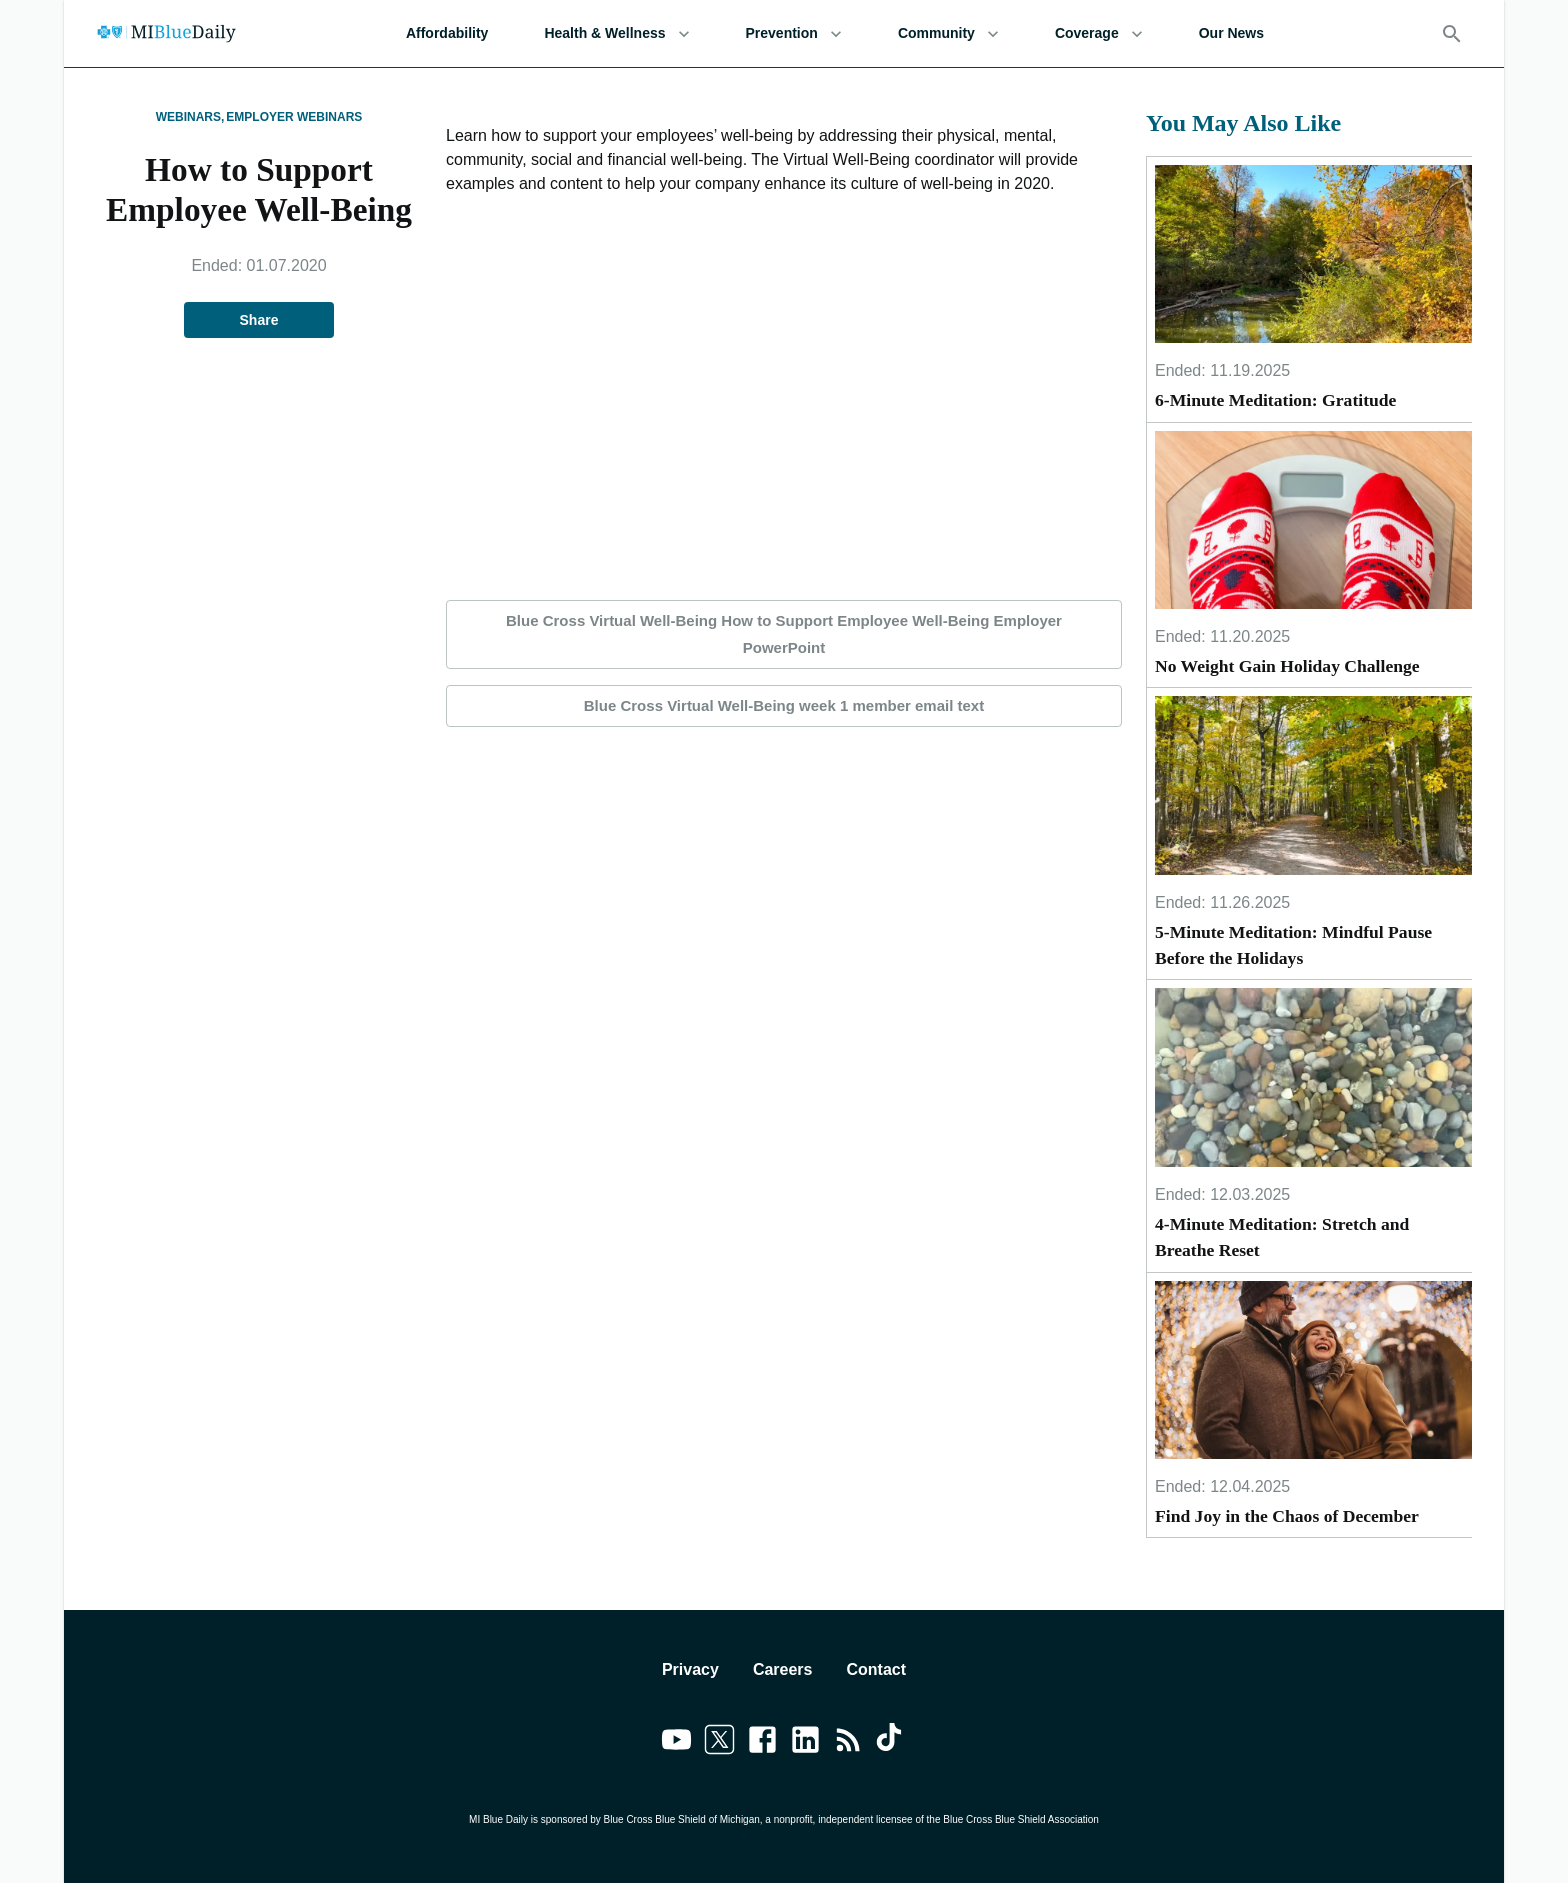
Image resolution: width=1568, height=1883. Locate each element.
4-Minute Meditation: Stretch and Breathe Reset (1282, 1237)
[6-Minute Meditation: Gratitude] (1313, 254)
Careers (783, 1669)
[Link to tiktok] (891, 1743)
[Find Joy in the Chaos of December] (1313, 1370)
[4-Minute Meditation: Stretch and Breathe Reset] (1313, 1077)
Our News (1231, 33)
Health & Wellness (616, 33)
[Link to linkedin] (805, 1743)
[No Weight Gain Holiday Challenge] (1313, 520)
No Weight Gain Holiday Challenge (1287, 666)
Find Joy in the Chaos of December (1287, 1516)
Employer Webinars (294, 117)
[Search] (1452, 34)
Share (259, 320)
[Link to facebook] (762, 1743)
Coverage (1099, 33)
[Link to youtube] (676, 1743)
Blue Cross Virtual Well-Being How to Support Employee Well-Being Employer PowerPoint (784, 634)
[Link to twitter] (719, 1743)
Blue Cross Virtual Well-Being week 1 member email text (784, 706)
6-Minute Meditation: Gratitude (1275, 400)
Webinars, (190, 117)
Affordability (447, 33)
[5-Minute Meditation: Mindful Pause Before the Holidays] (1313, 785)
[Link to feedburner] (848, 1743)
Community (948, 33)
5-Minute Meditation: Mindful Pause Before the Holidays (1293, 945)
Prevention (794, 33)
